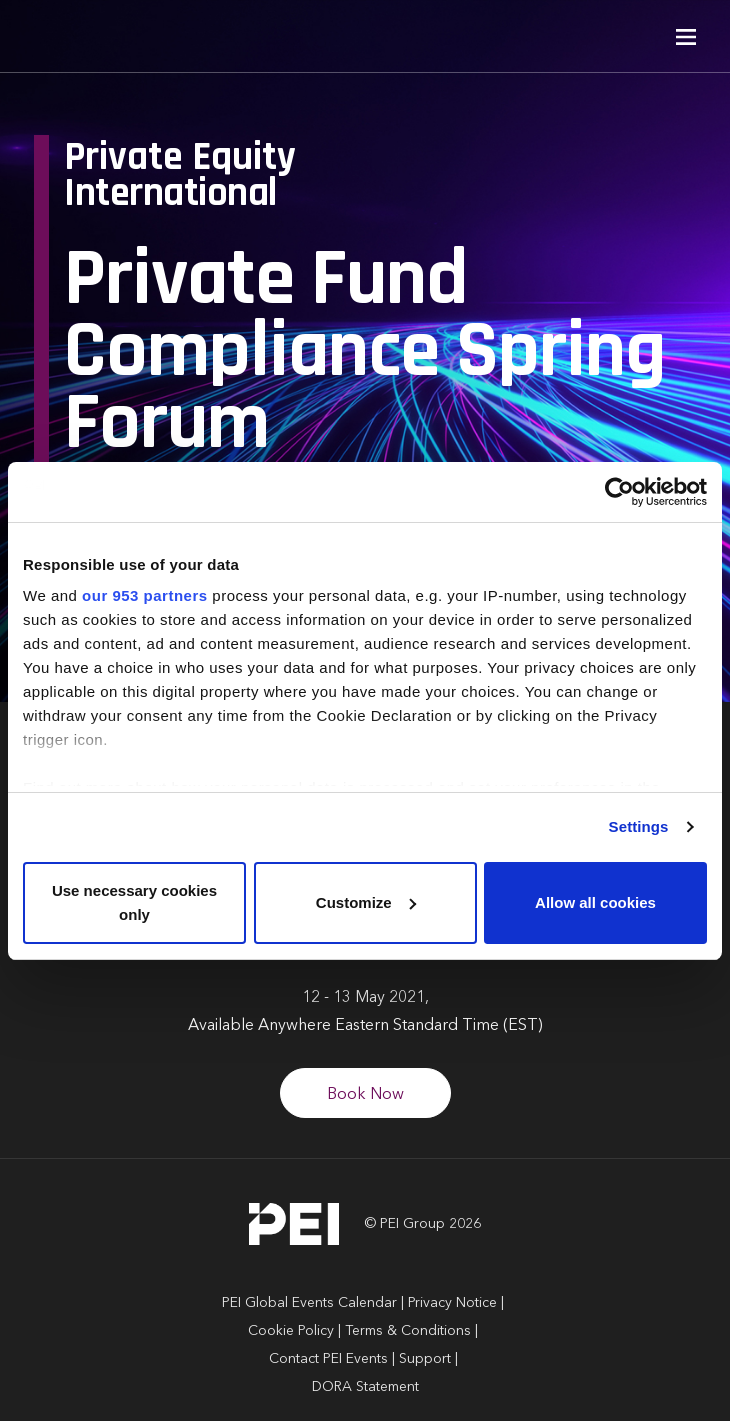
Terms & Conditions (408, 1331)
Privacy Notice (452, 1303)
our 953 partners (145, 595)
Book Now (365, 1095)
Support (425, 1359)
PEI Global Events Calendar (309, 1303)
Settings (639, 826)
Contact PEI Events (328, 1359)
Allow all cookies (595, 902)
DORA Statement (365, 1387)
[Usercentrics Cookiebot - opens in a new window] (619, 492)
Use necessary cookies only (134, 902)
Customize (366, 902)
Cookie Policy (291, 1331)
